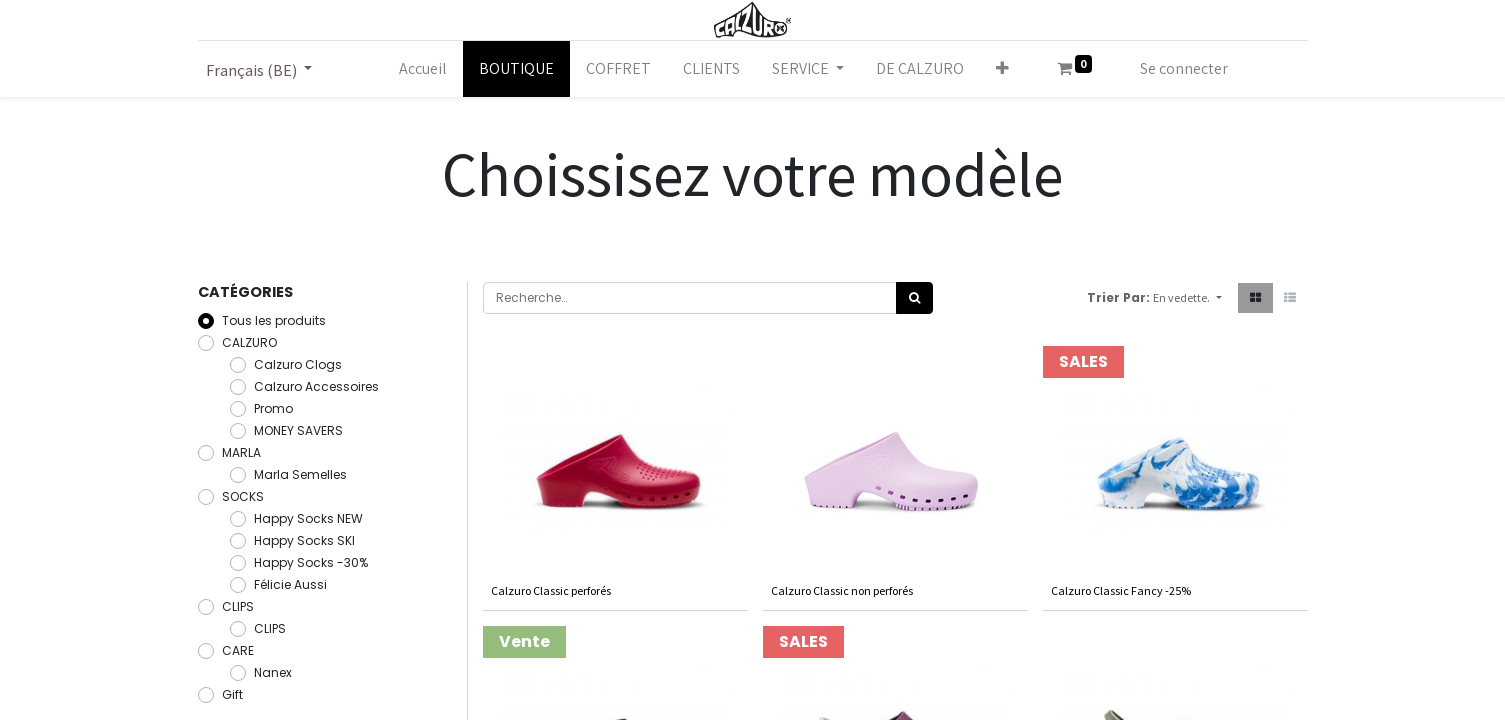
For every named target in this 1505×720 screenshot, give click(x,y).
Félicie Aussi (290, 584)
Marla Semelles (300, 474)
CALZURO (249, 342)
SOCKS (243, 496)
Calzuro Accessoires (316, 386)
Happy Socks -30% (311, 562)
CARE (238, 650)
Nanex (273, 672)
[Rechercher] (914, 298)
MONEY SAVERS (298, 430)
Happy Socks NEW (308, 518)
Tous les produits (274, 320)
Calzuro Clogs (298, 364)
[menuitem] (423, 69)
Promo (273, 408)
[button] (1002, 69)
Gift (232, 694)
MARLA (241, 452)
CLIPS (238, 606)
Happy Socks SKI (304, 540)
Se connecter (1184, 68)
